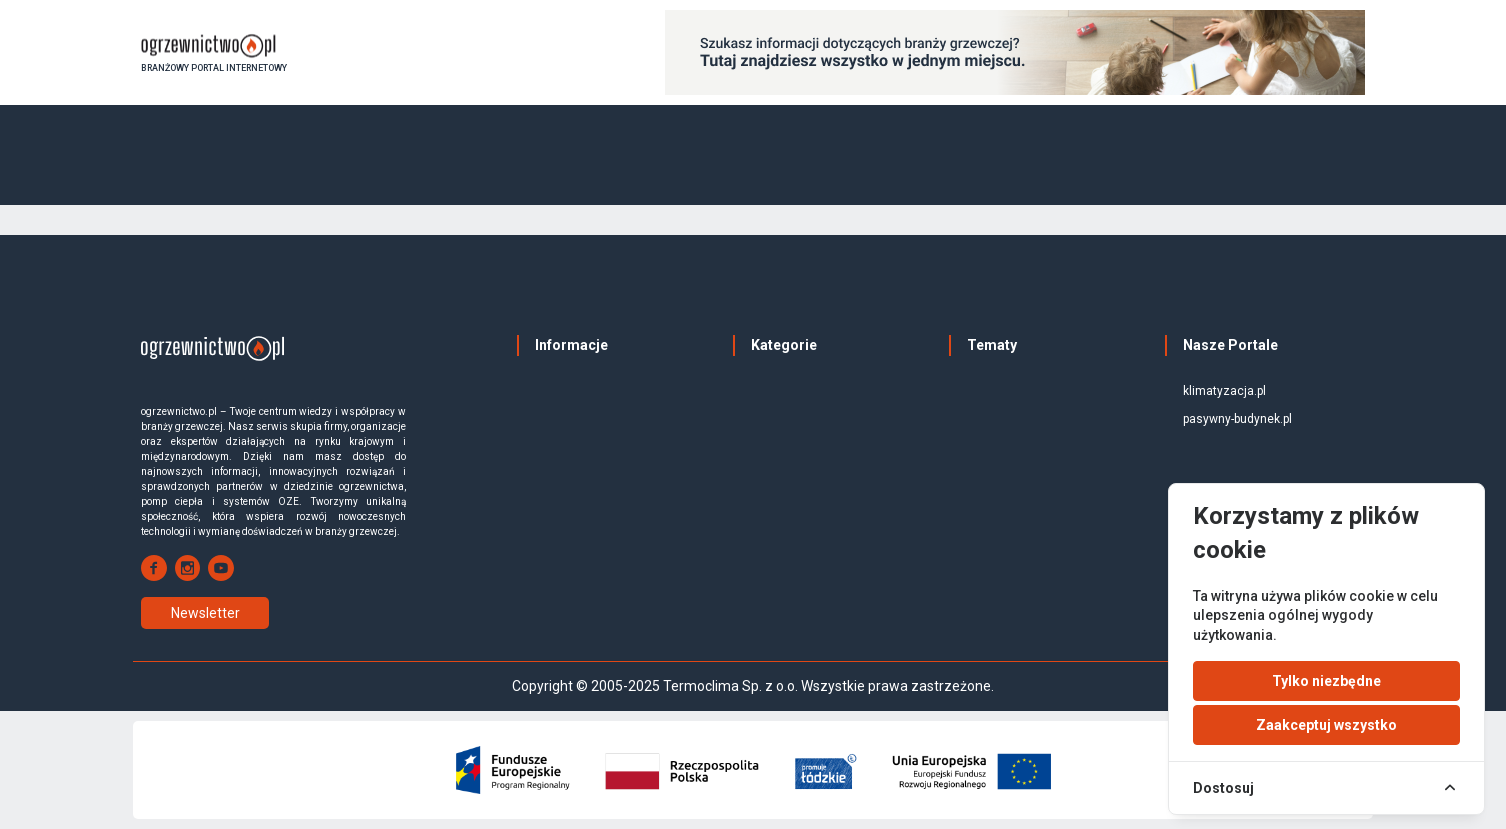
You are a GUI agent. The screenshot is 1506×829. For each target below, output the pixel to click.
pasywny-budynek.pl (1237, 419)
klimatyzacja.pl (1224, 391)
